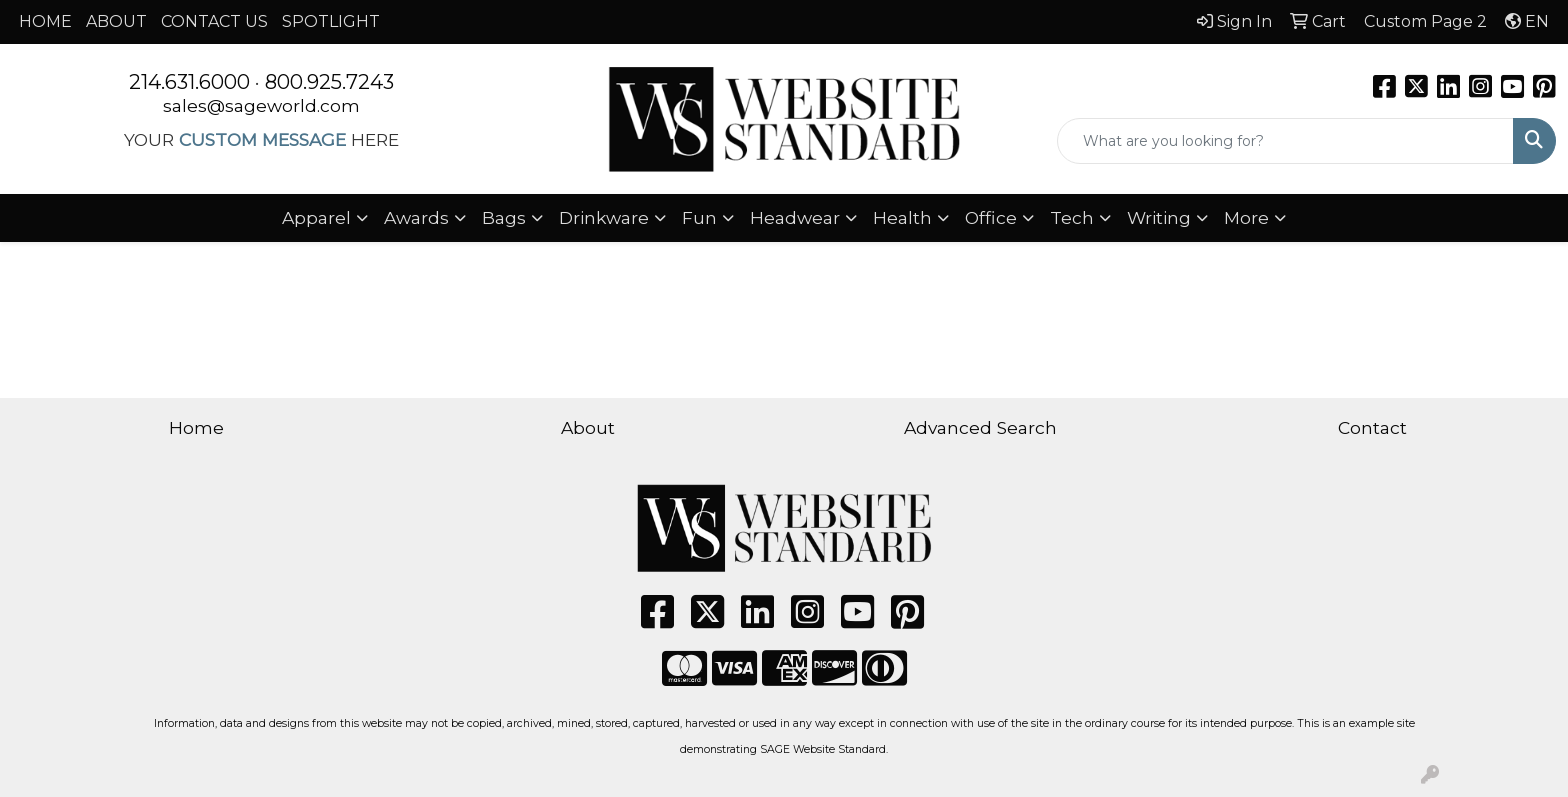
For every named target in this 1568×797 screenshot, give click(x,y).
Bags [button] (504, 217)
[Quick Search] (1285, 141)
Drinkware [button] (604, 217)
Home (196, 427)
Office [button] (991, 217)
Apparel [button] (316, 217)
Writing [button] (1159, 217)
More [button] (1246, 217)
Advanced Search (980, 427)
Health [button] (902, 217)
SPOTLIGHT (331, 21)
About (588, 427)
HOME (45, 21)
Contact (1372, 427)
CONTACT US (214, 21)
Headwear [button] (795, 217)
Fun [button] (699, 217)
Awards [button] (416, 217)
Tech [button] (1072, 217)
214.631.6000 (189, 82)
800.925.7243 (329, 82)
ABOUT (116, 21)
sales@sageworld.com (261, 105)
